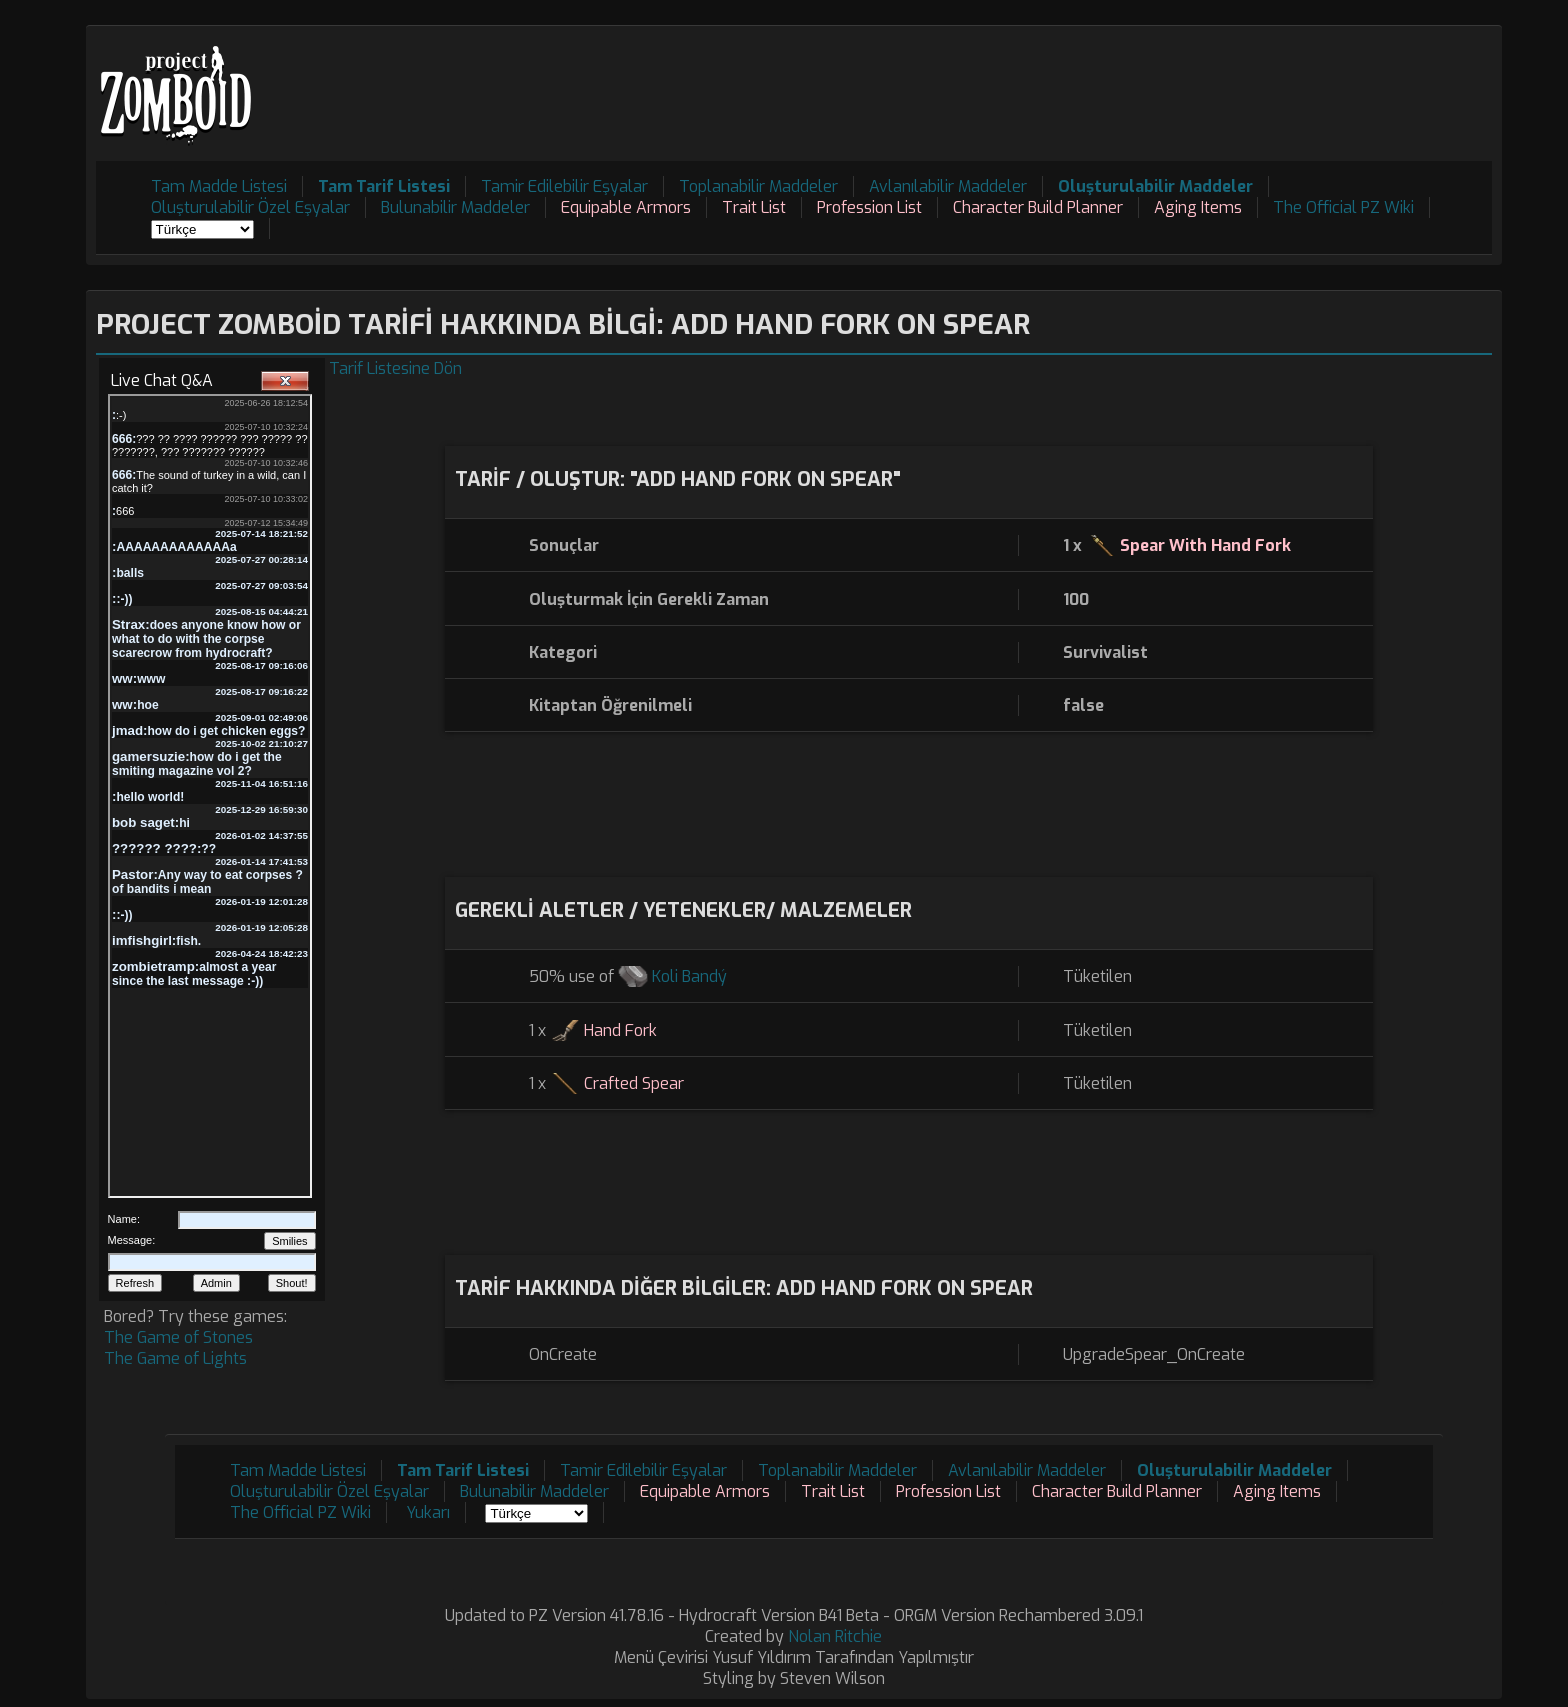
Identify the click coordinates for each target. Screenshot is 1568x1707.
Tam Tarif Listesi (384, 186)
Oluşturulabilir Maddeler (1155, 186)
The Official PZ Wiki (1343, 207)
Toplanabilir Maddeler (758, 186)
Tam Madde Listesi (219, 186)
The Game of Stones (178, 1337)
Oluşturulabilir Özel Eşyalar (250, 207)
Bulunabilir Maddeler (455, 207)
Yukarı (428, 1512)
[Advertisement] (1128, 81)
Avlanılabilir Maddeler (948, 186)
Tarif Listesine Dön (395, 368)
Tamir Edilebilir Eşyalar (564, 186)
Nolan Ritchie (835, 1636)
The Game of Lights (175, 1358)
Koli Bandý (689, 976)
